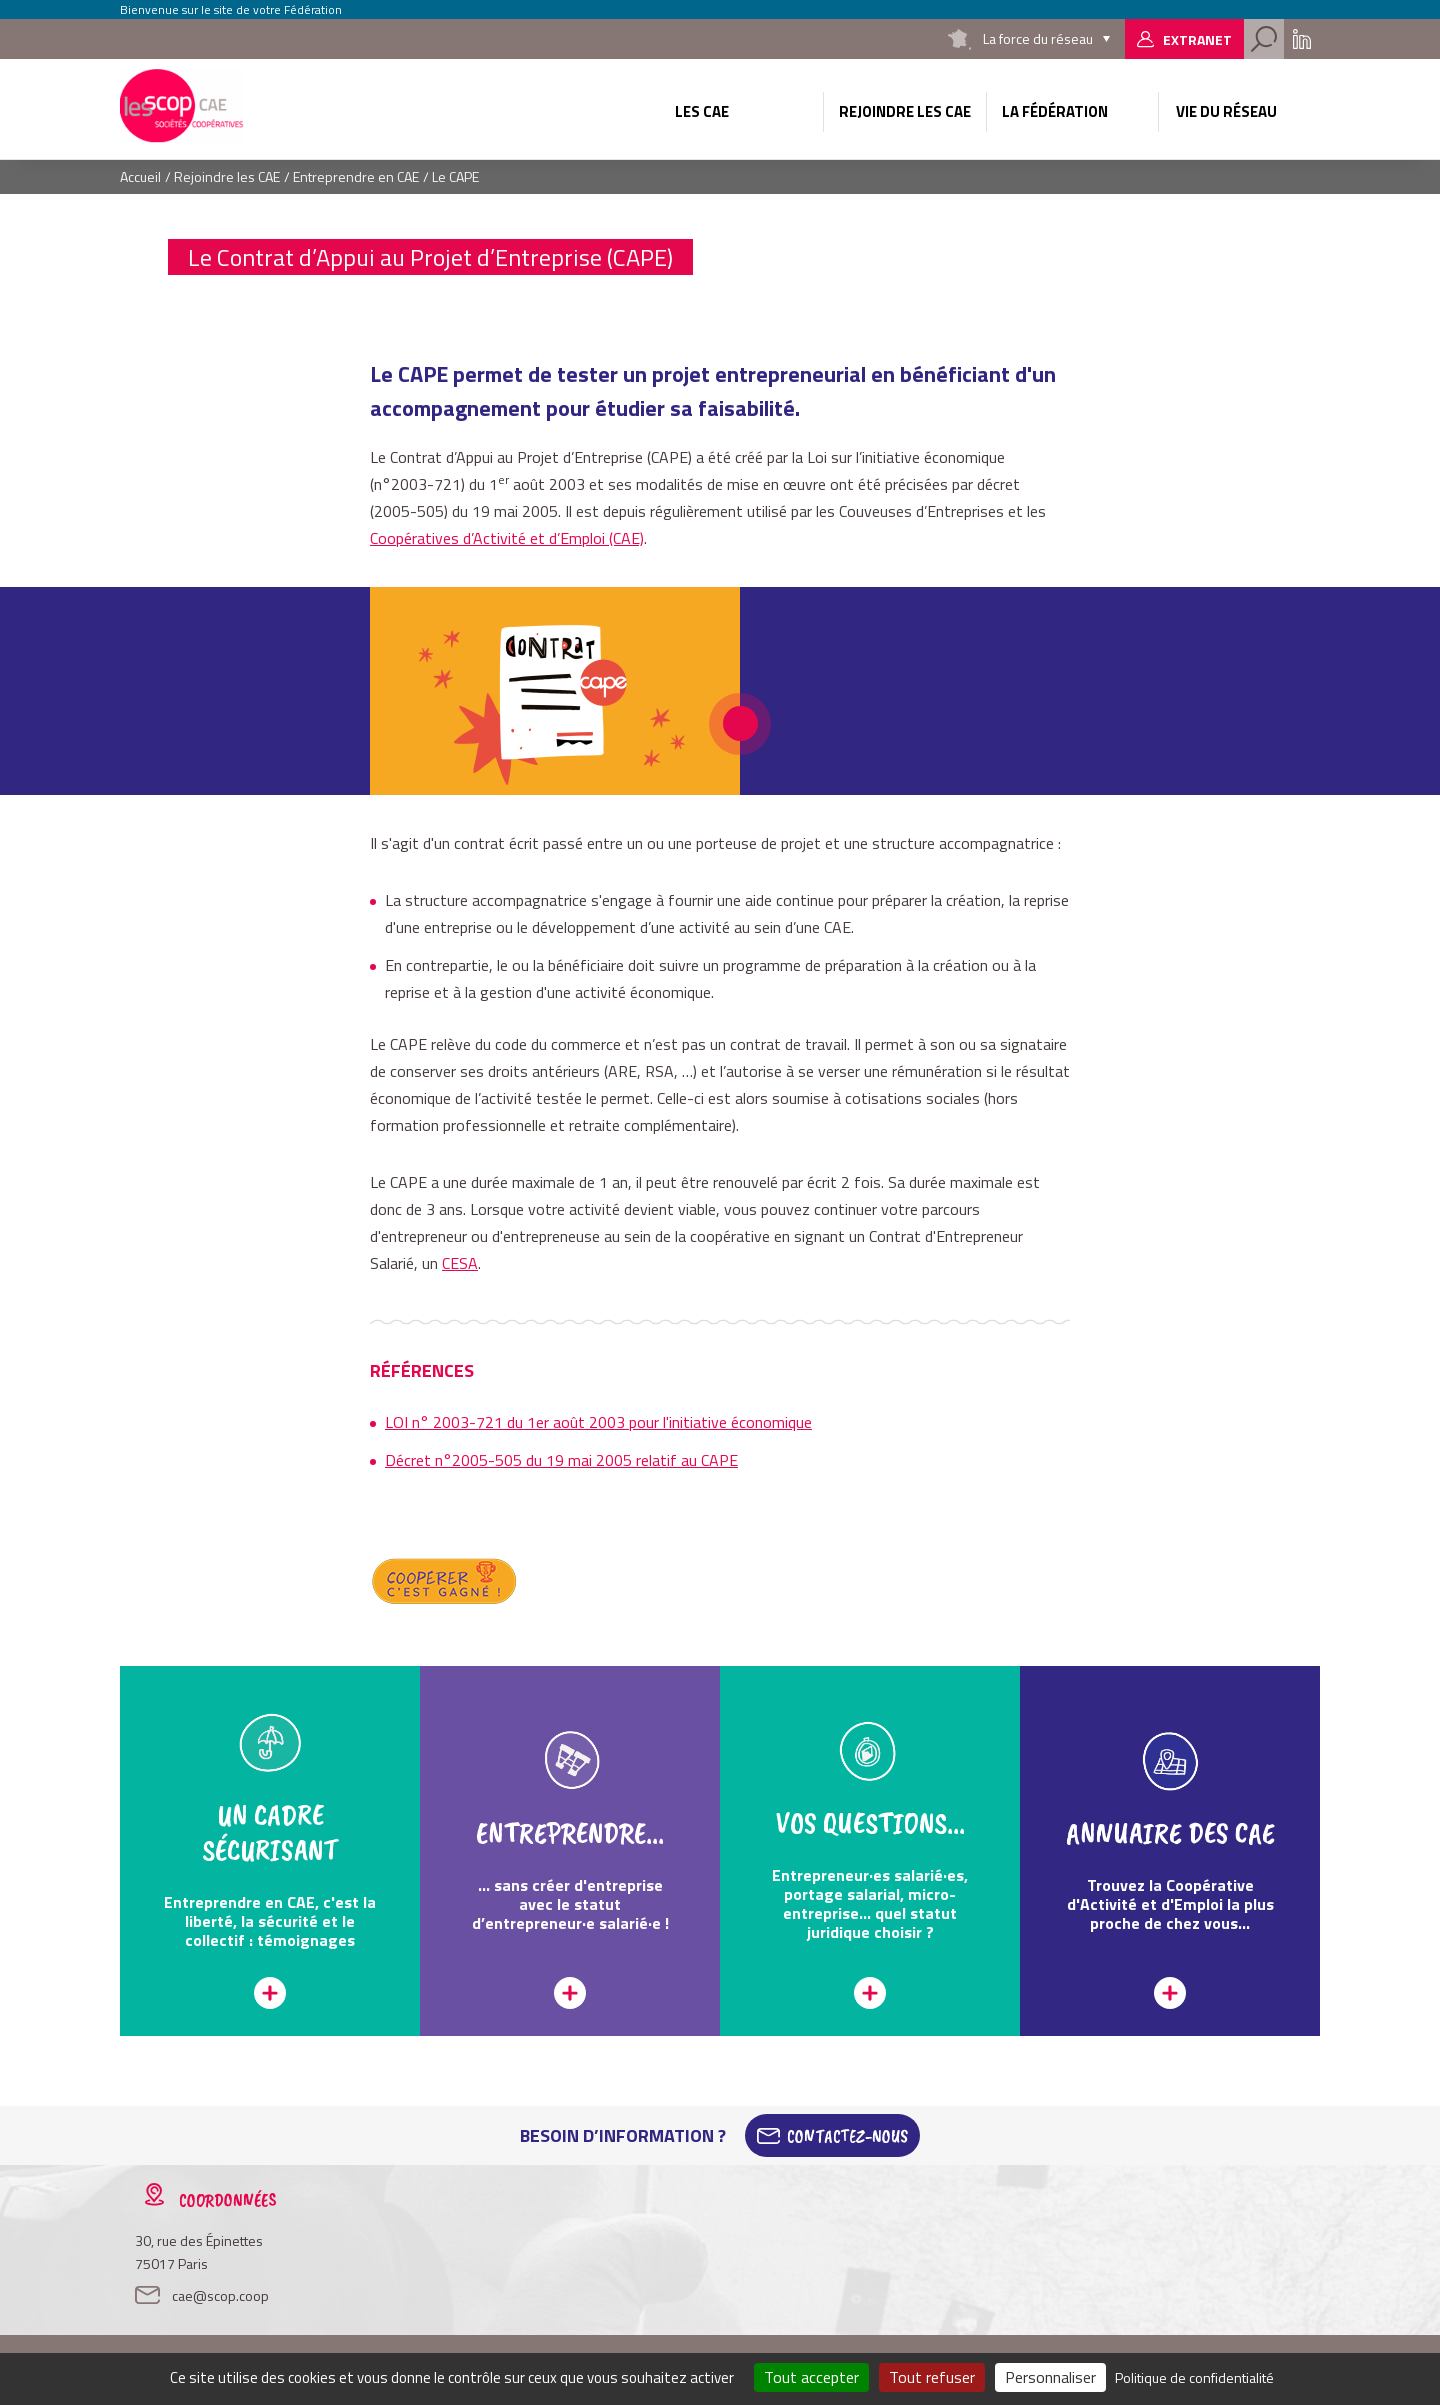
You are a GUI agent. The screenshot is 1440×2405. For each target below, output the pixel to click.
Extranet (1197, 39)
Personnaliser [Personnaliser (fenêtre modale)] (1050, 2377)
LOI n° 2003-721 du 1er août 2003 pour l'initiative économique (598, 1422)
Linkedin (1302, 39)
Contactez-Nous (847, 2136)
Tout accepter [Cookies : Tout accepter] (811, 2377)
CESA (460, 1263)
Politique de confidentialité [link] (1194, 2377)
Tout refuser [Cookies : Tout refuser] (932, 2377)
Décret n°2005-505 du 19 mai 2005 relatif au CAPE (561, 1460)
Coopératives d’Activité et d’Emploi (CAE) (507, 538)
